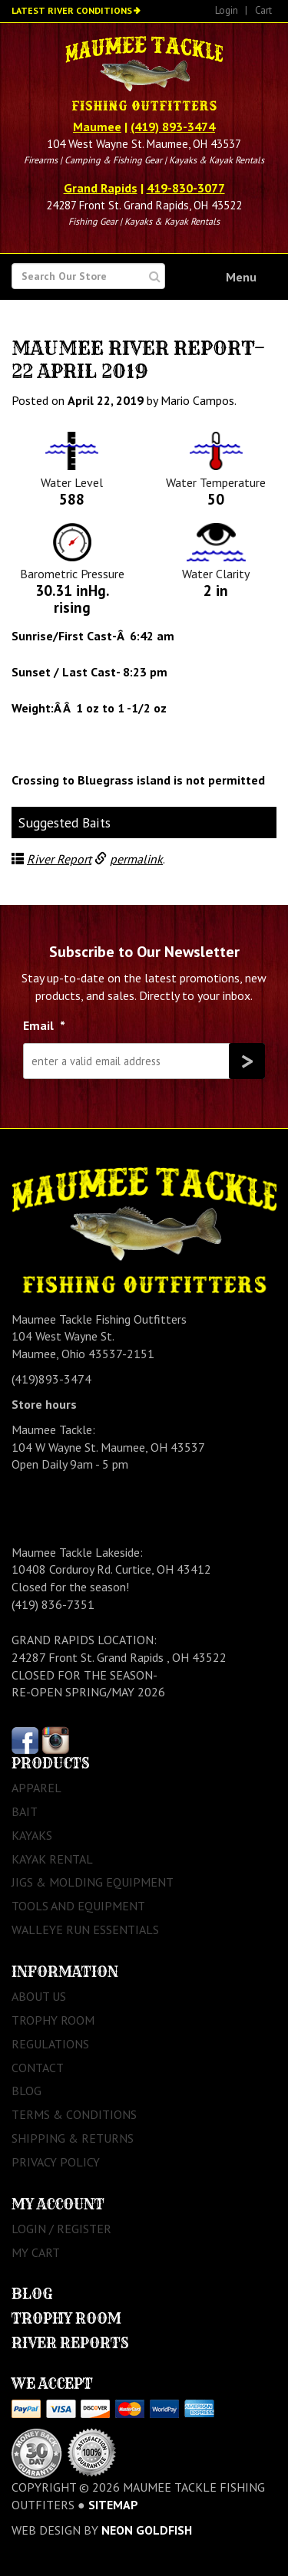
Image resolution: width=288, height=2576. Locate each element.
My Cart (36, 2252)
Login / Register (61, 2228)
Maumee (97, 126)
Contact (38, 2067)
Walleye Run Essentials (85, 1929)
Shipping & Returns (73, 2138)
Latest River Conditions (72, 10)
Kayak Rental (52, 1859)
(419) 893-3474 (173, 126)
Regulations (50, 2043)
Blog (26, 2090)
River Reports (70, 2343)
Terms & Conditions (74, 2114)
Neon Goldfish (146, 2530)
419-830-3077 (186, 188)
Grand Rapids (100, 188)
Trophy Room (53, 2020)
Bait (25, 1811)
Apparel (36, 1787)
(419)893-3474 (51, 1379)
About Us (39, 1996)
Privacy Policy (56, 2162)
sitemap (113, 2504)
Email (44, 1025)
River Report (59, 859)
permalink (136, 859)
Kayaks (32, 1835)
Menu (241, 277)
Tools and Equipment (78, 1905)
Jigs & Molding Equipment (93, 1882)
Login (226, 10)
